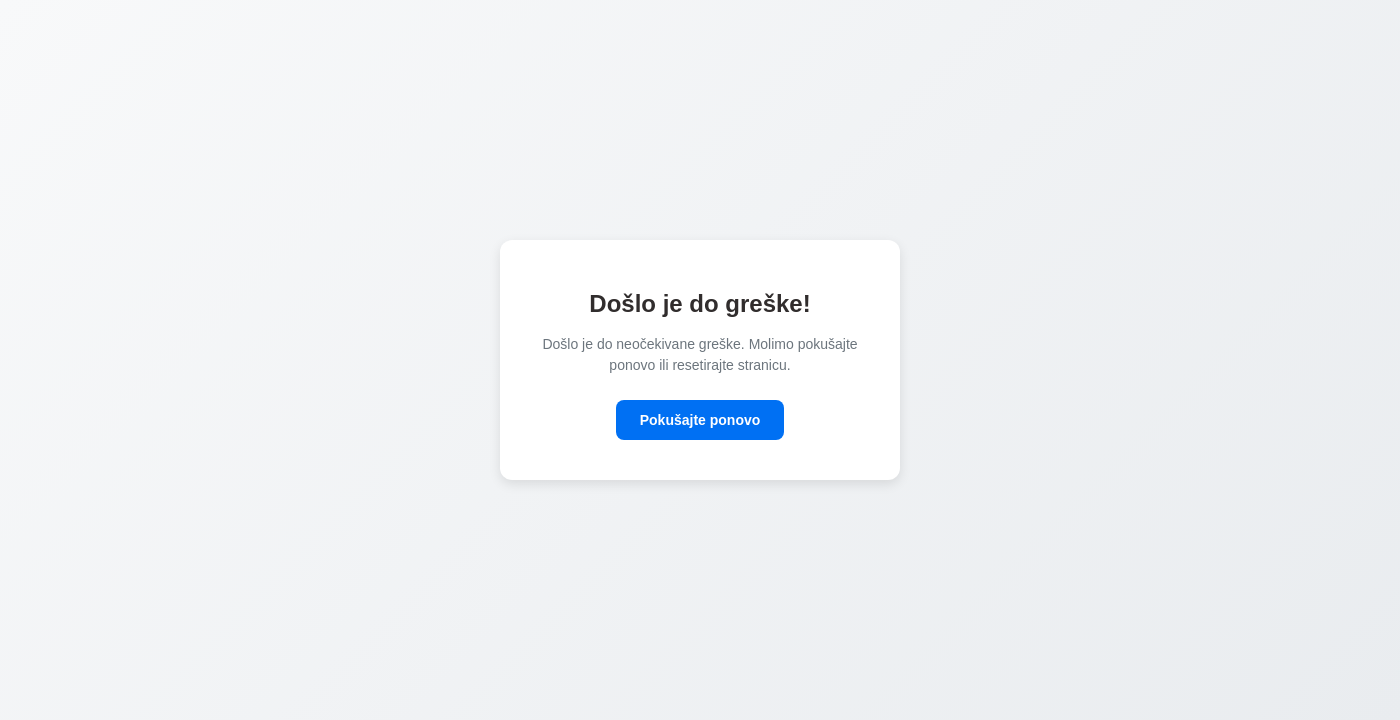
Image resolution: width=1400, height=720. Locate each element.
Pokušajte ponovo (700, 420)
